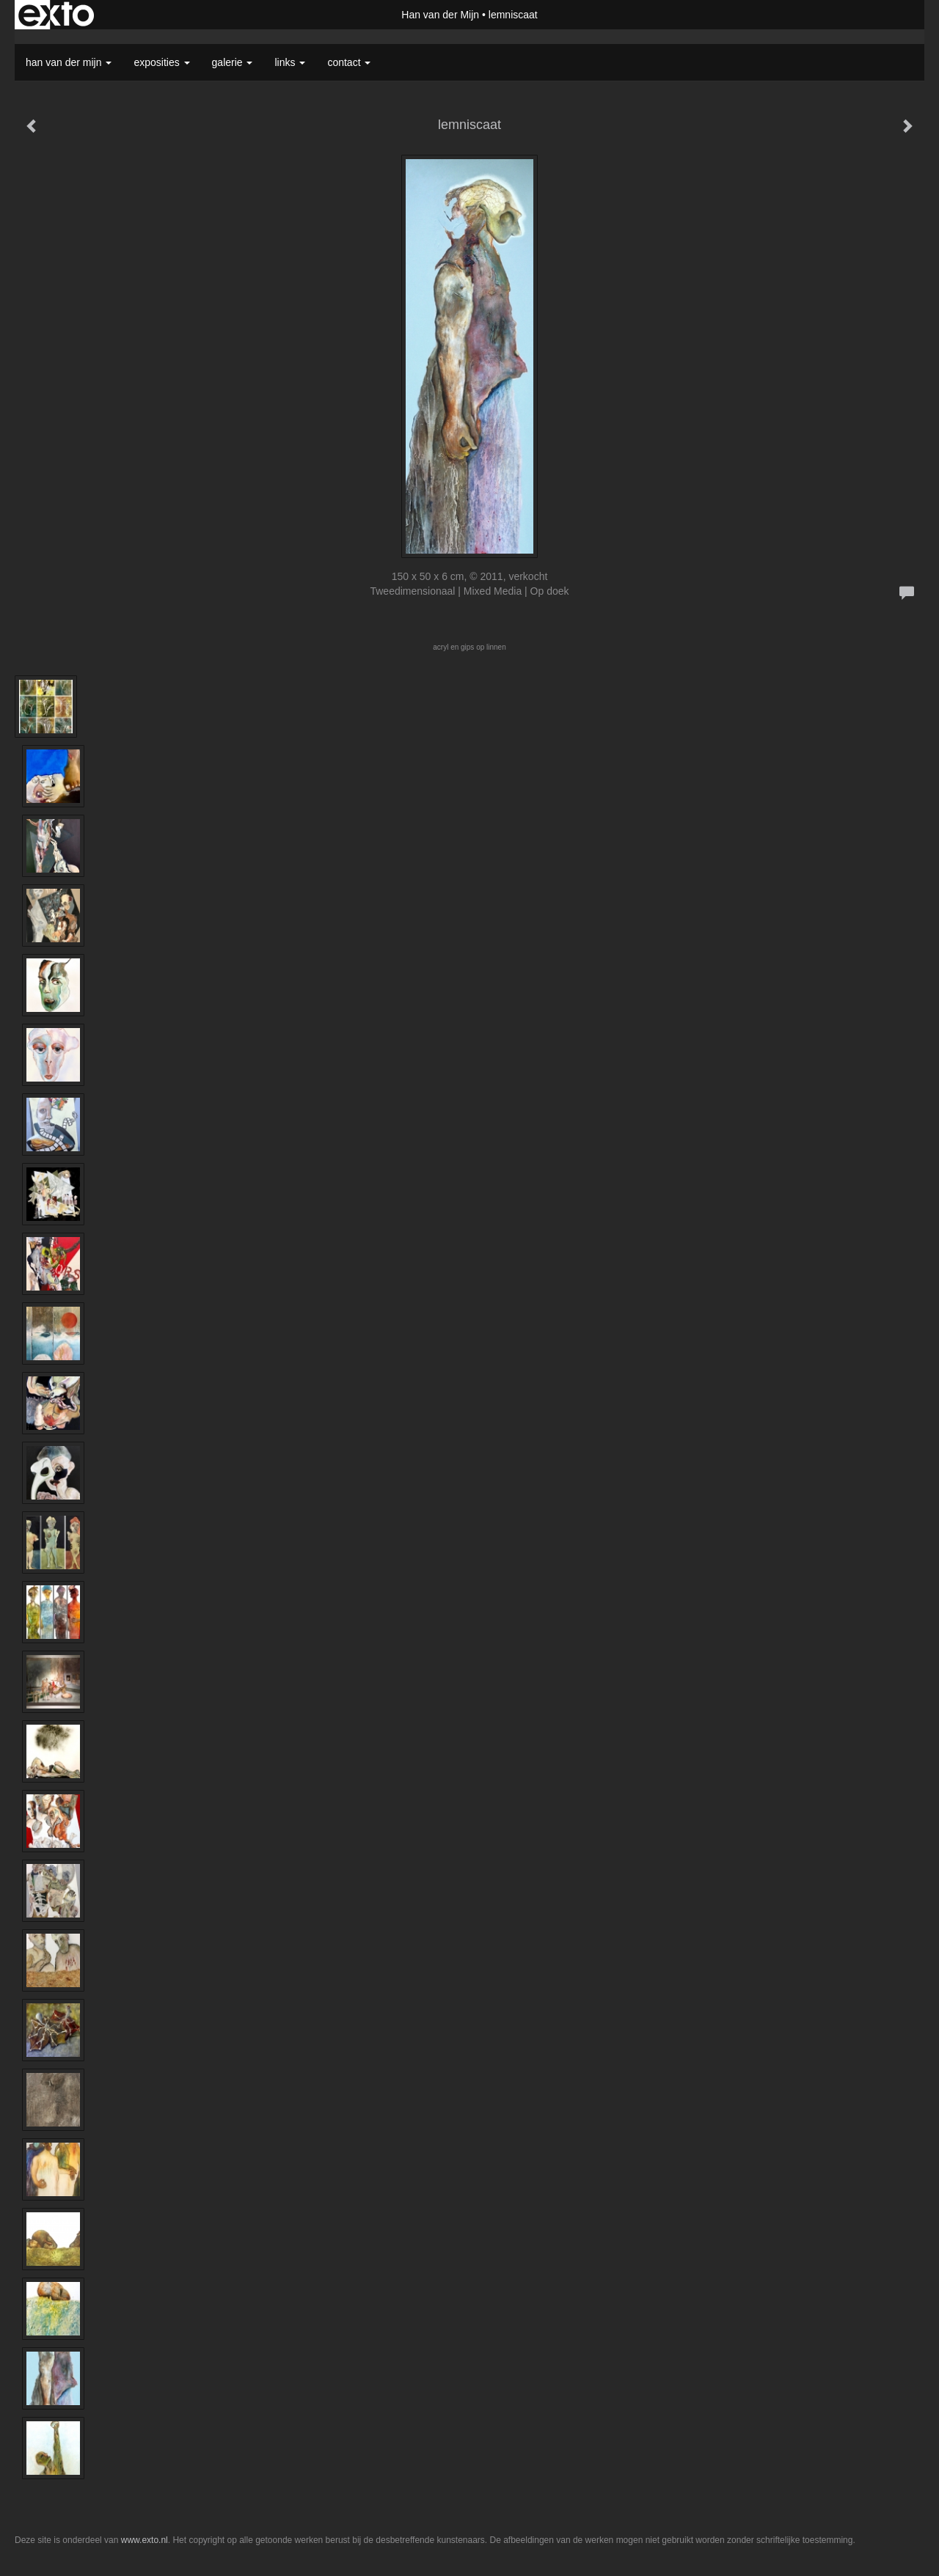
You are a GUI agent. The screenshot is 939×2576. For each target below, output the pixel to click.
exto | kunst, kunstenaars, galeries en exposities (56, 14)
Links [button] (289, 62)
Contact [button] (348, 62)
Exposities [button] (161, 62)
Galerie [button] (232, 62)
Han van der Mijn (440, 15)
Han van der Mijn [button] (69, 62)
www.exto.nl (144, 2540)
